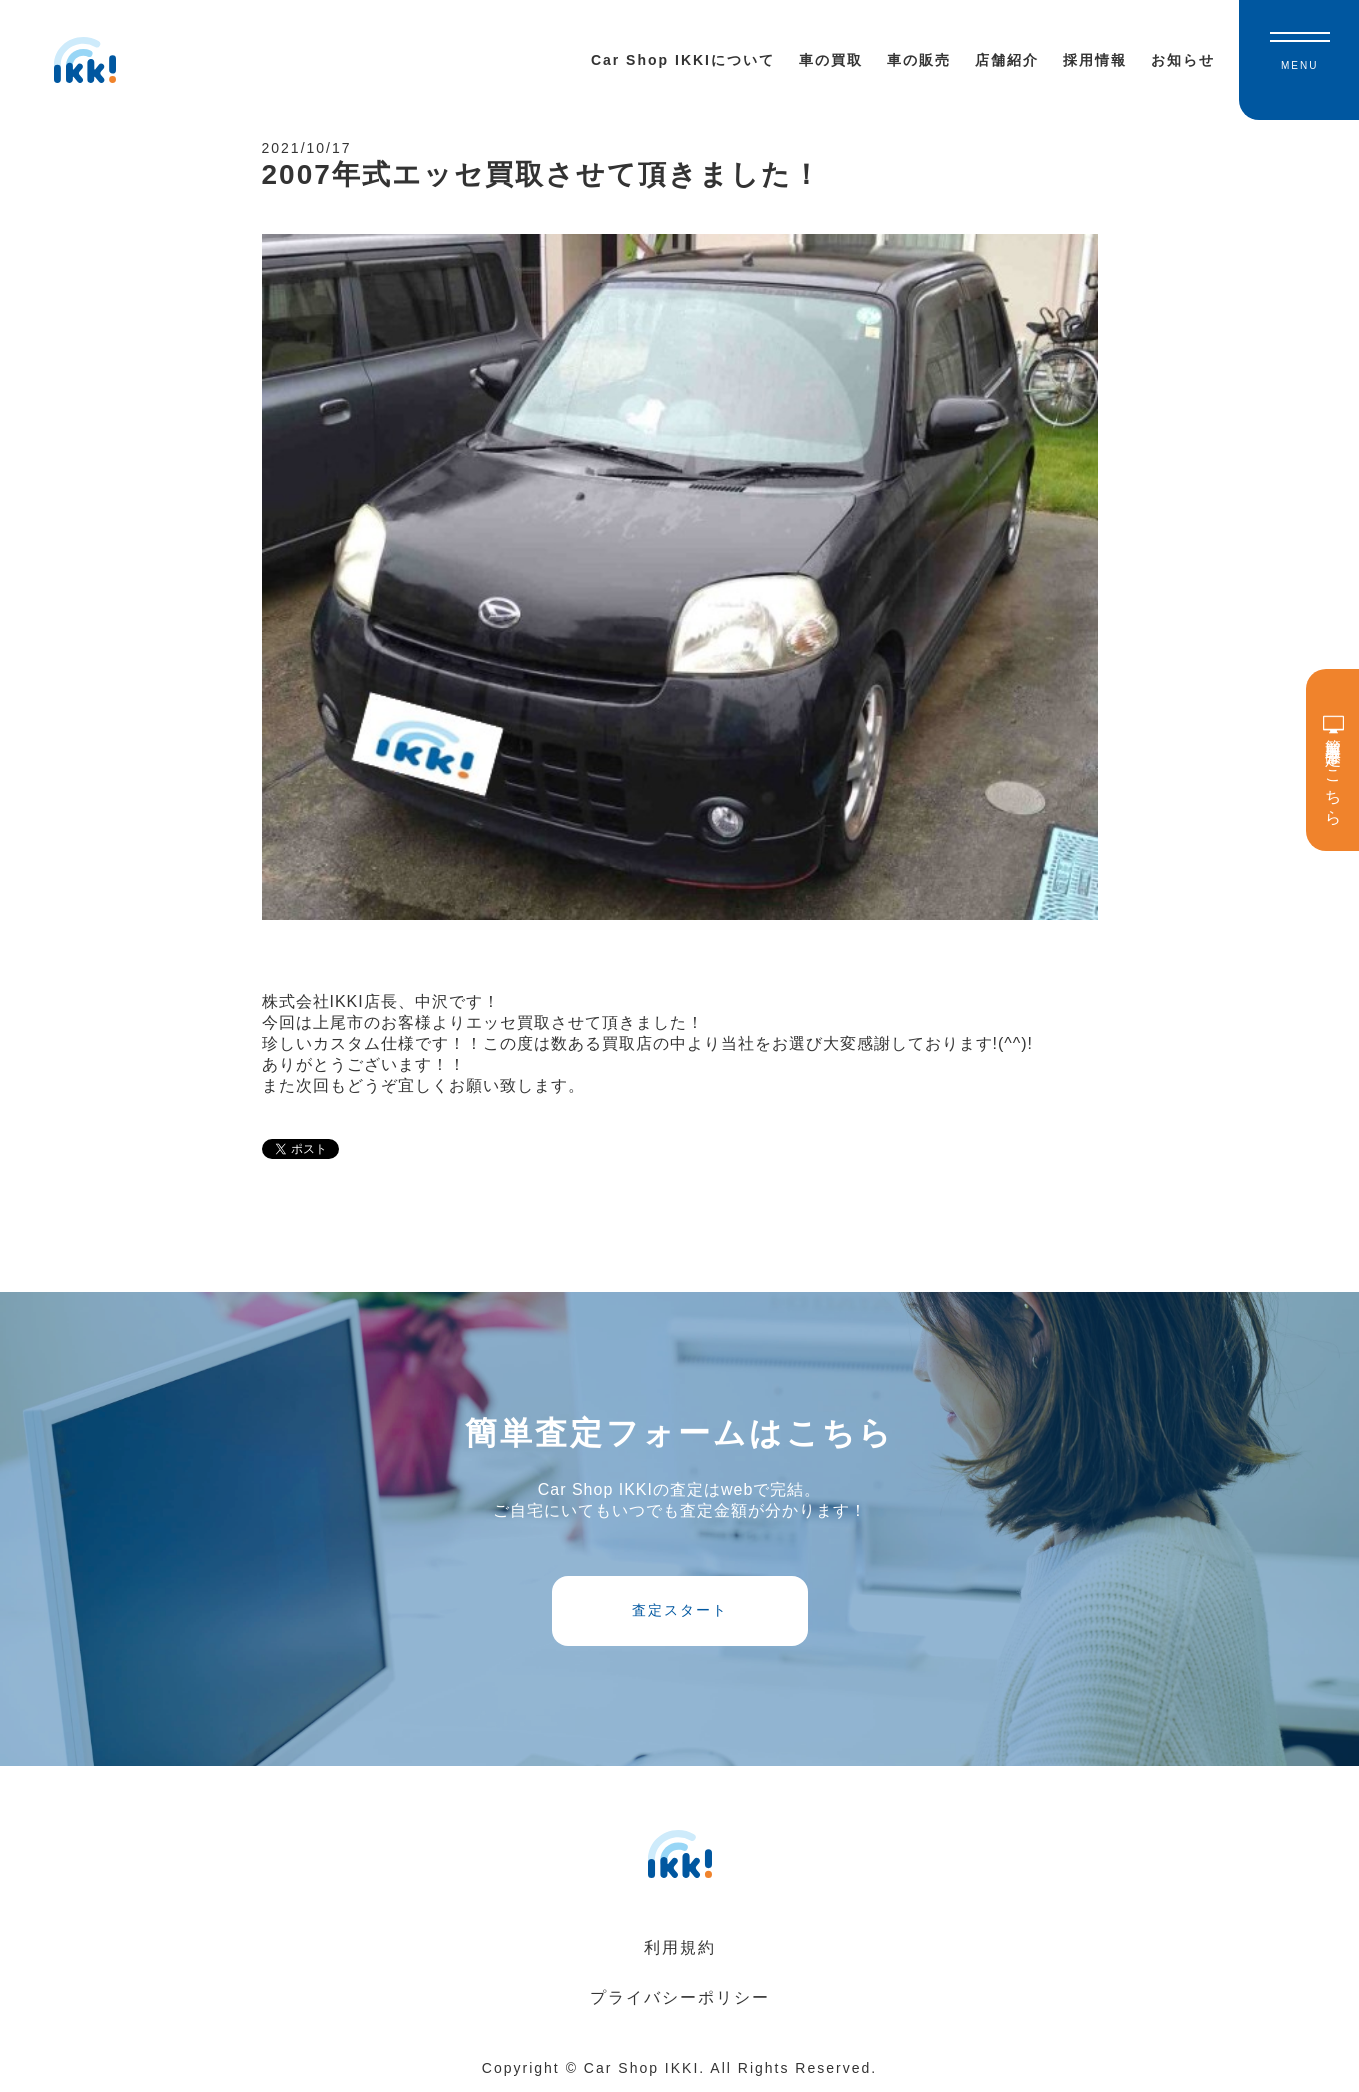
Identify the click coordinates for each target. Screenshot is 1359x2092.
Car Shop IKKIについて (683, 60)
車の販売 (919, 60)
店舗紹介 (1007, 60)
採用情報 (1095, 60)
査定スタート (680, 1610)
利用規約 (680, 1947)
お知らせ (1183, 60)
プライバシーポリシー (680, 1997)
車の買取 (831, 60)
